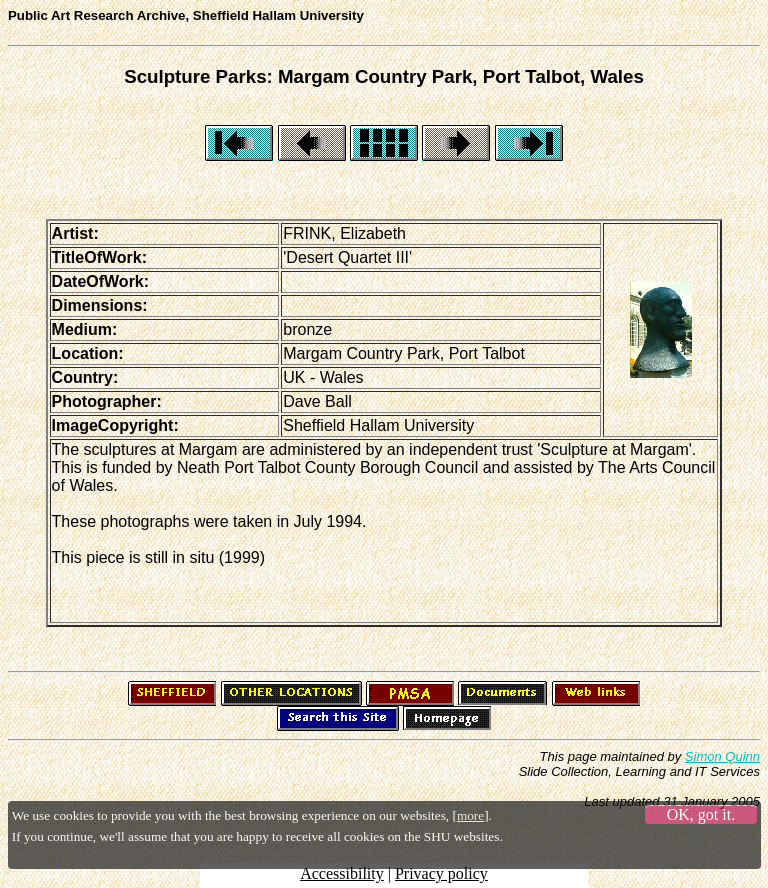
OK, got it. (701, 814)
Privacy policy (441, 873)
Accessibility (342, 873)
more (470, 815)
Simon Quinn (722, 756)
